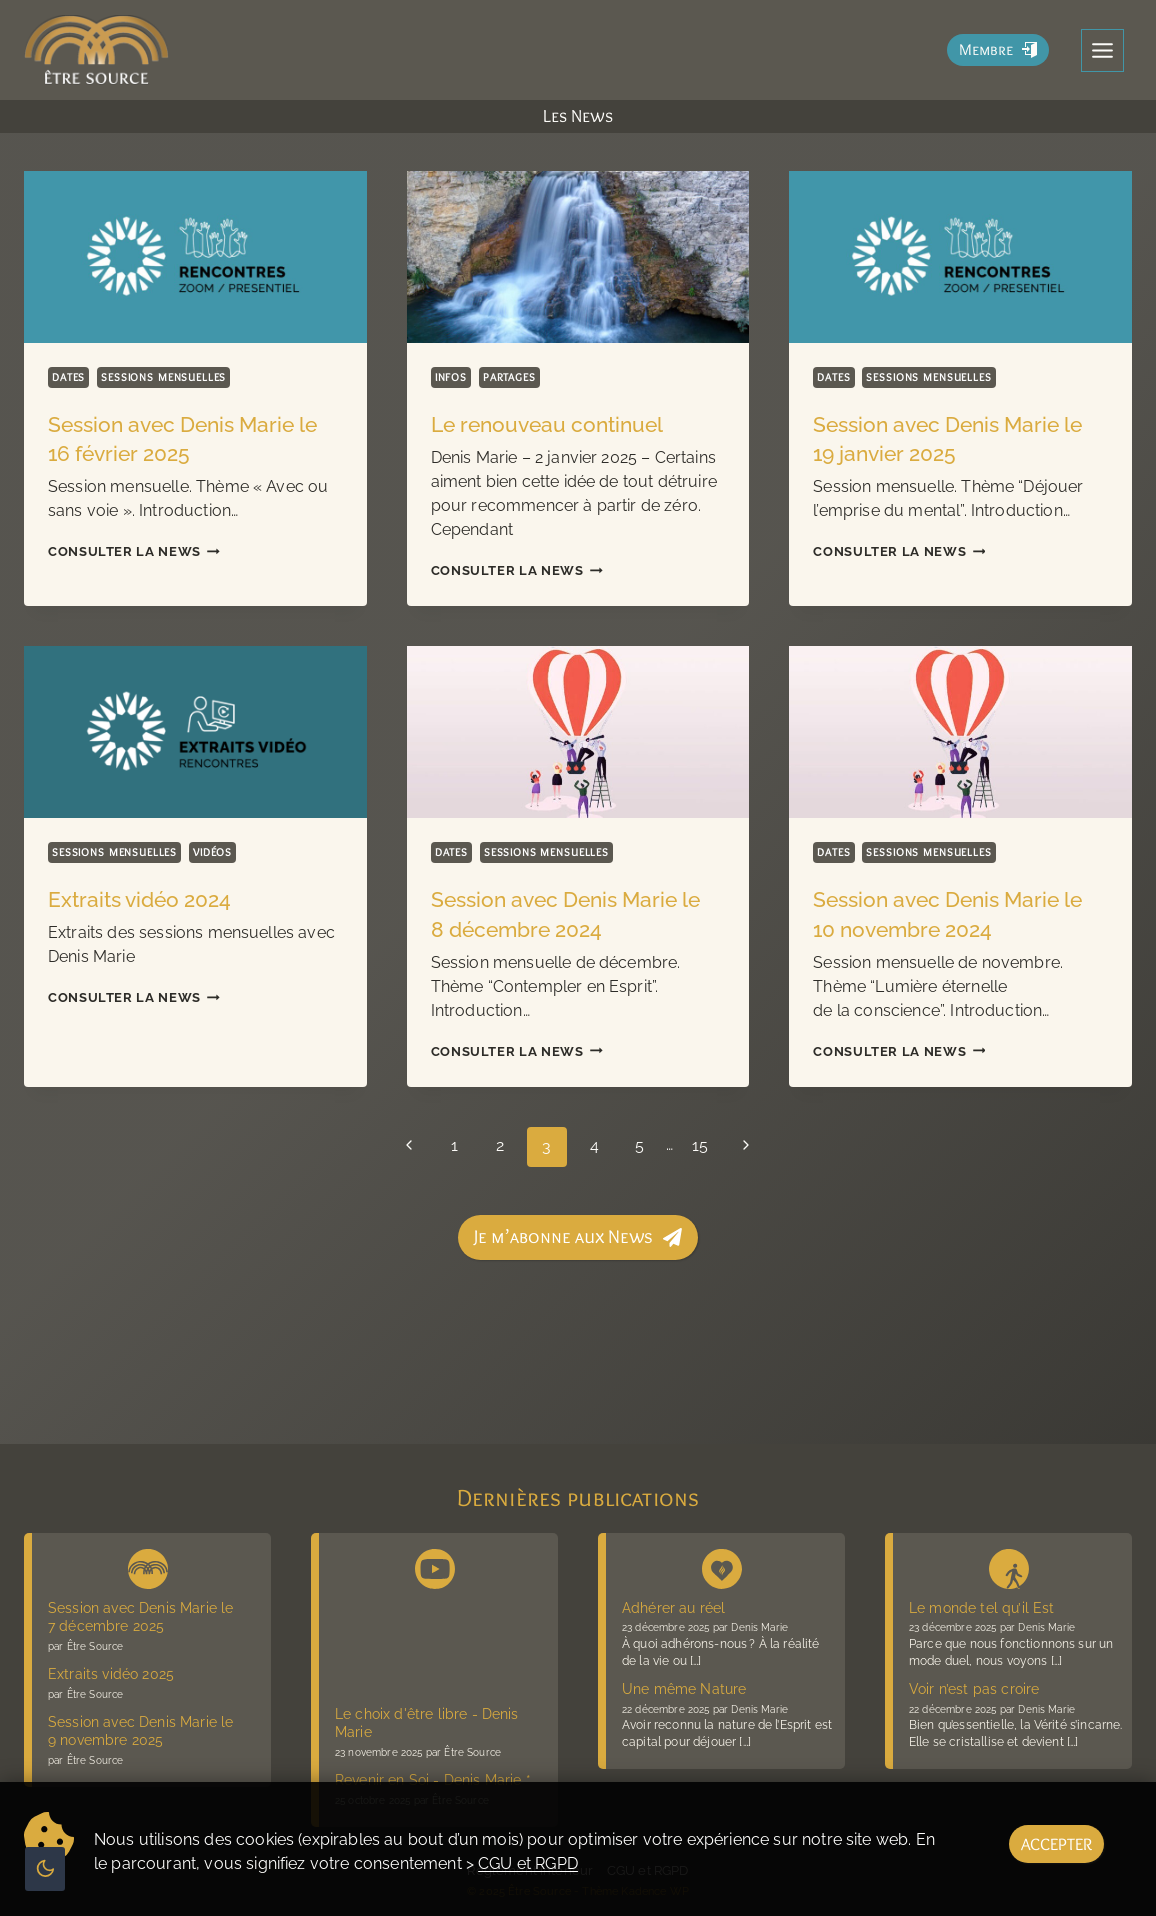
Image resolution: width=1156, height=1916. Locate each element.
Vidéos (212, 852)
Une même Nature (684, 1689)
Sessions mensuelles (164, 377)
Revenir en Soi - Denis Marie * (433, 1780)
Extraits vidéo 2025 (111, 1674)
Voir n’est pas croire (974, 1689)
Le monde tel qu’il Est (982, 1608)
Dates (68, 377)
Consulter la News (134, 551)
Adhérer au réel (673, 1608)
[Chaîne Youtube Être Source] (435, 1565)
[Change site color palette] (45, 1869)
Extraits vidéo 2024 (139, 899)
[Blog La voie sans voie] (1009, 1565)
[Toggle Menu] (1102, 50)
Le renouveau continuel (547, 424)
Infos (451, 377)
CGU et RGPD (528, 1863)
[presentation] (195, 256)
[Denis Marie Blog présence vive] (722, 1565)
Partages (509, 377)
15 (705, 1146)
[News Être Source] (148, 1565)
